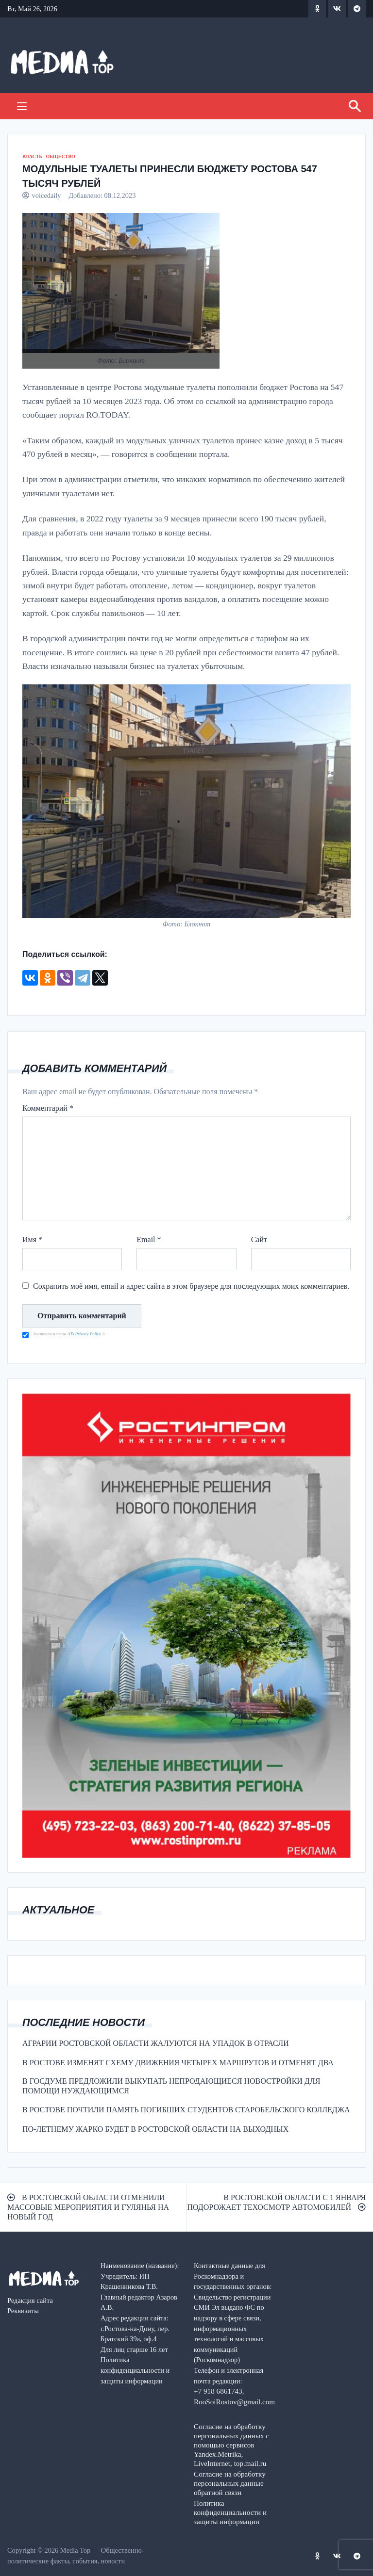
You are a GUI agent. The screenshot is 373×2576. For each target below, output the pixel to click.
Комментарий (47, 1108)
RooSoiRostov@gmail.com (234, 2402)
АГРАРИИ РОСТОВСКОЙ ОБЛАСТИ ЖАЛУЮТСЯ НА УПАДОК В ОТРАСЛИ (155, 2043)
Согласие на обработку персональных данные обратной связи (230, 2483)
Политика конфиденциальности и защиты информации (230, 2512)
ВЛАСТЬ (32, 156)
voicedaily (46, 195)
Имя (32, 1239)
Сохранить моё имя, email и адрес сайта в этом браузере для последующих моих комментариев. (191, 1286)
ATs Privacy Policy (85, 1333)
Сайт (259, 1239)
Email (148, 1239)
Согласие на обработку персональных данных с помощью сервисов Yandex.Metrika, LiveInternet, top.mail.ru (231, 2444)
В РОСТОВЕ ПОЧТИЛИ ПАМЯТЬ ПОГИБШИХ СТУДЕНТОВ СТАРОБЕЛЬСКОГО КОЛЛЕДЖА (186, 2110)
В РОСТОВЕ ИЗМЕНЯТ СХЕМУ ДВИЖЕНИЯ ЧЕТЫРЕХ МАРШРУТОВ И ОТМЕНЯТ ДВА (178, 2062)
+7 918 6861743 (218, 2391)
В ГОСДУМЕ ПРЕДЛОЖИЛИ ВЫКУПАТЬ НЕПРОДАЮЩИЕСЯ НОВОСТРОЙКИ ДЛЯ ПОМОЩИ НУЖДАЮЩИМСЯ (171, 2086)
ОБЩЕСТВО (60, 156)
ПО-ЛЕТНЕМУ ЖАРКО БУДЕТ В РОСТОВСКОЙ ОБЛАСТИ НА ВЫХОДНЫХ (155, 2129)
